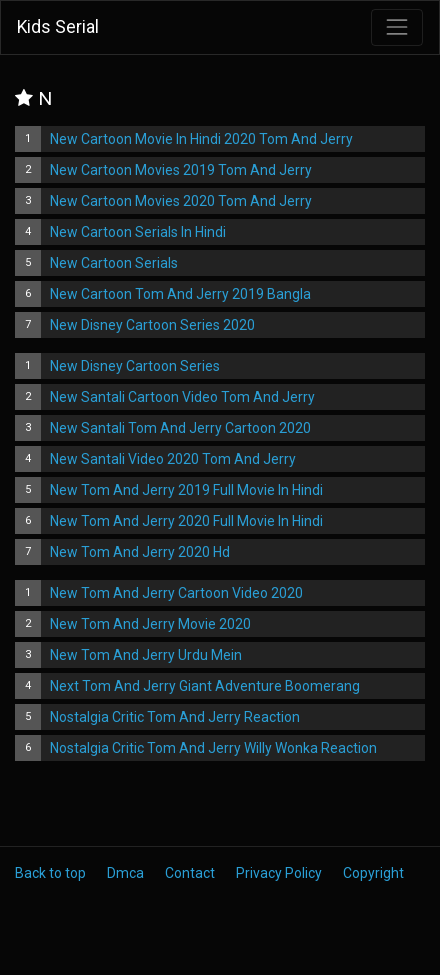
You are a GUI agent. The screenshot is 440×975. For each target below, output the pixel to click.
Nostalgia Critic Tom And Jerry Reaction (175, 717)
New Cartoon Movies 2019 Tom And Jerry (181, 170)
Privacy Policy (279, 873)
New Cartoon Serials (114, 263)
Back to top (50, 873)
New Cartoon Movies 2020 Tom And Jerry (181, 201)
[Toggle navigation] (397, 27)
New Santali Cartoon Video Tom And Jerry (182, 397)
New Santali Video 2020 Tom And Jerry (173, 459)
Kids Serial (58, 27)
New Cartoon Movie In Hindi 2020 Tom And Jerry (201, 139)
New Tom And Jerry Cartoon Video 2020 (176, 593)
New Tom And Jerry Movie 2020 (150, 624)
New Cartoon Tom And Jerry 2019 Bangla (180, 294)
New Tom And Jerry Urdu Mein (146, 655)
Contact (190, 873)
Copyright (373, 873)
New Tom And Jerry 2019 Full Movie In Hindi (186, 490)
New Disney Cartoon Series (135, 366)
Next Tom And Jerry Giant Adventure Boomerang (205, 686)
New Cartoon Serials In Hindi (138, 232)
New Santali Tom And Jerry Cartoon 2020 (180, 428)
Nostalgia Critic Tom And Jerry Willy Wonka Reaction (213, 748)
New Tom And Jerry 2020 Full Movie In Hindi (186, 521)
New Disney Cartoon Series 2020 (152, 325)
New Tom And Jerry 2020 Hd (140, 552)
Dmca (125, 873)
